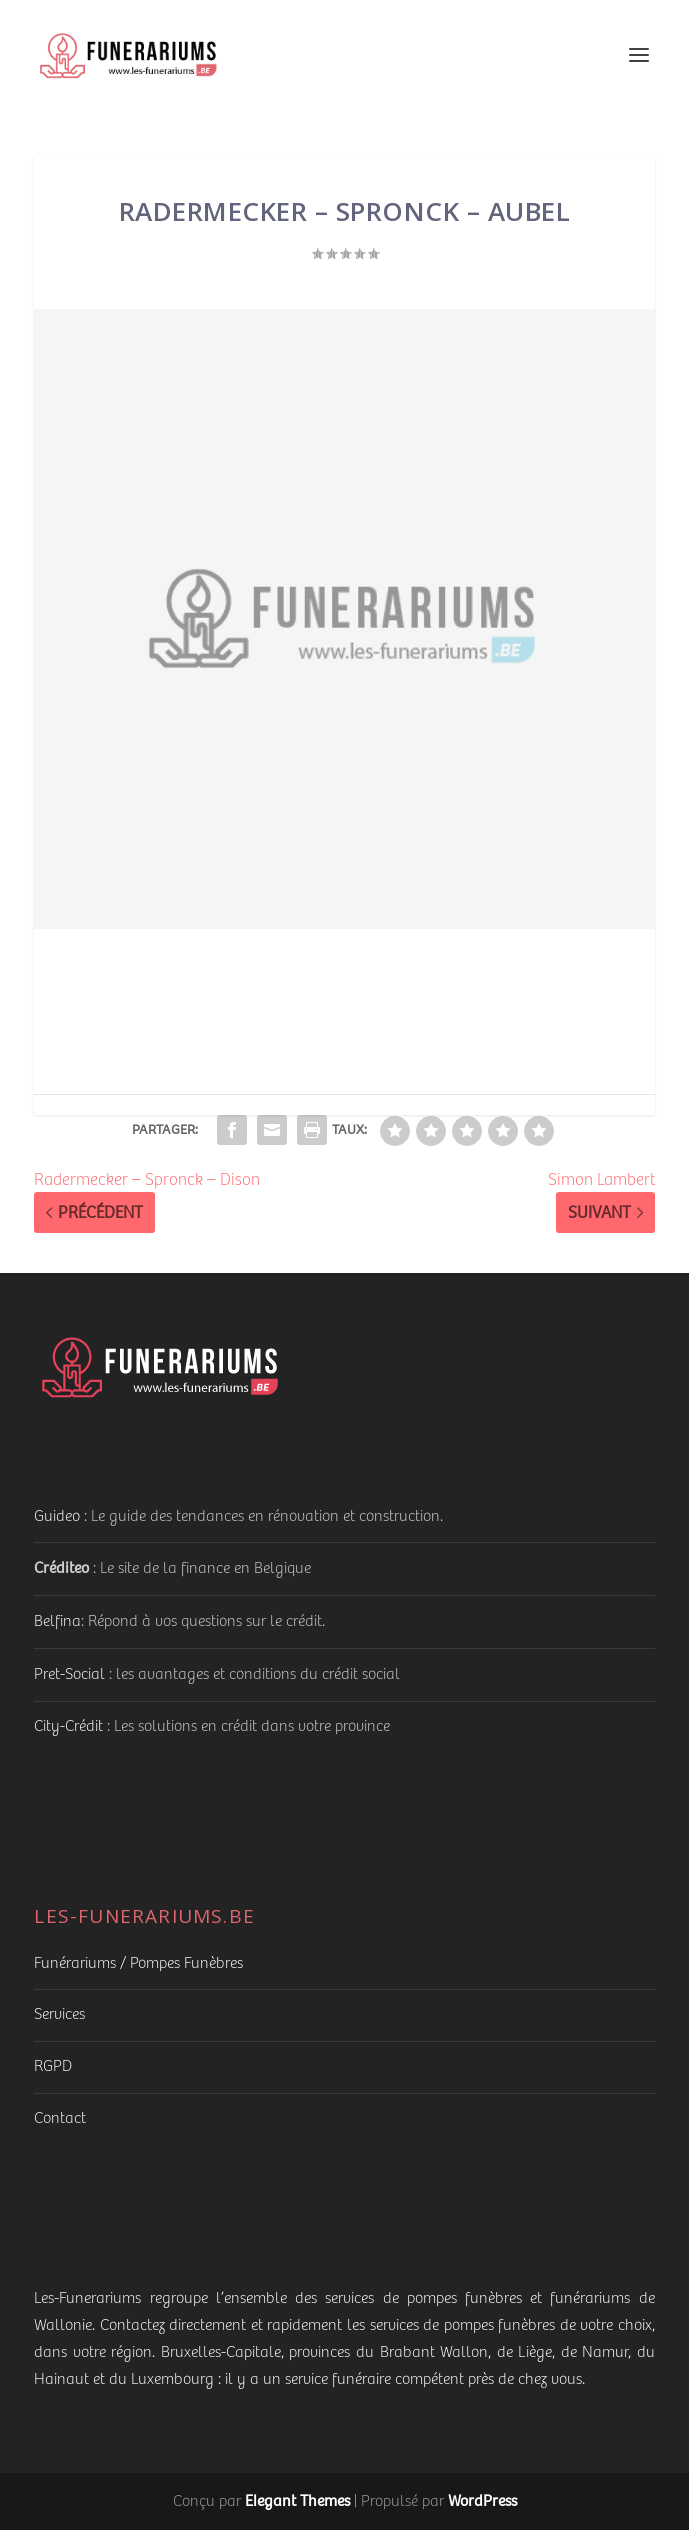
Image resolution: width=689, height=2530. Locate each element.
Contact (60, 2118)
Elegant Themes (297, 2500)
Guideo (57, 1516)
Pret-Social (69, 1674)
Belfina (57, 1621)
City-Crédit (68, 1726)
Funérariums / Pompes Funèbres (138, 1963)
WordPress (482, 2500)
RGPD (53, 2066)
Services (59, 2014)
